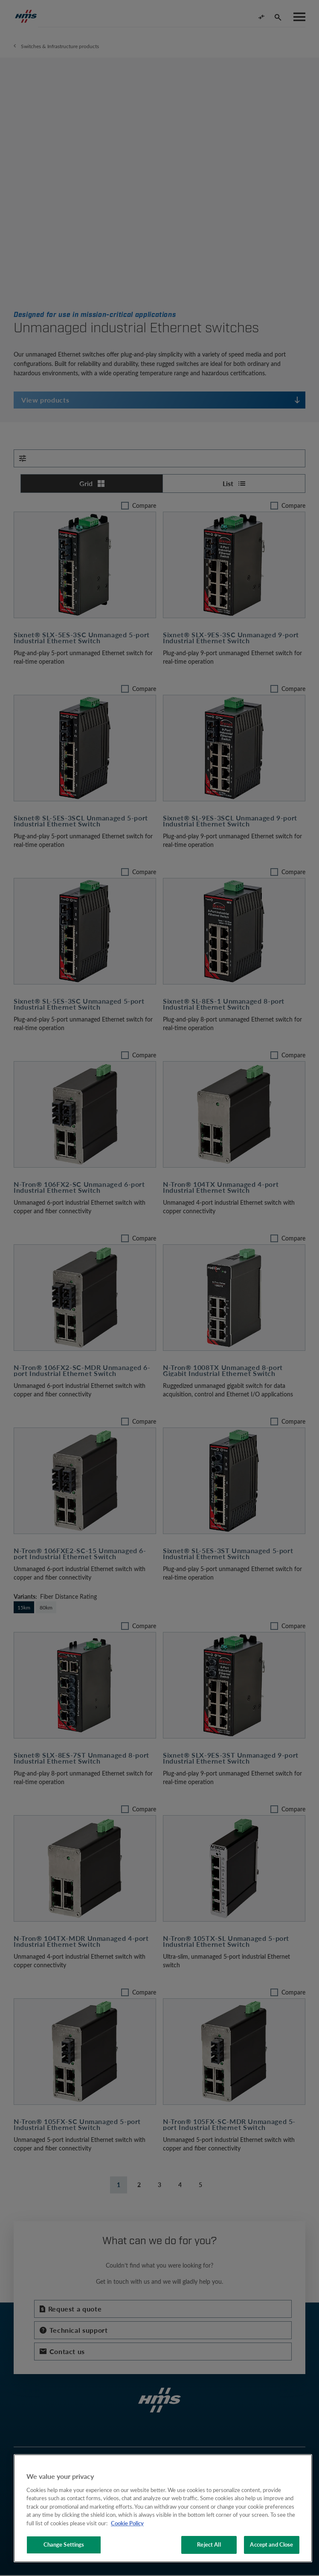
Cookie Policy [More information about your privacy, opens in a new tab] (127, 2523)
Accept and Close (271, 2544)
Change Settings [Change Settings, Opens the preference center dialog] (64, 2544)
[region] (163, 2508)
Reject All (208, 2544)
